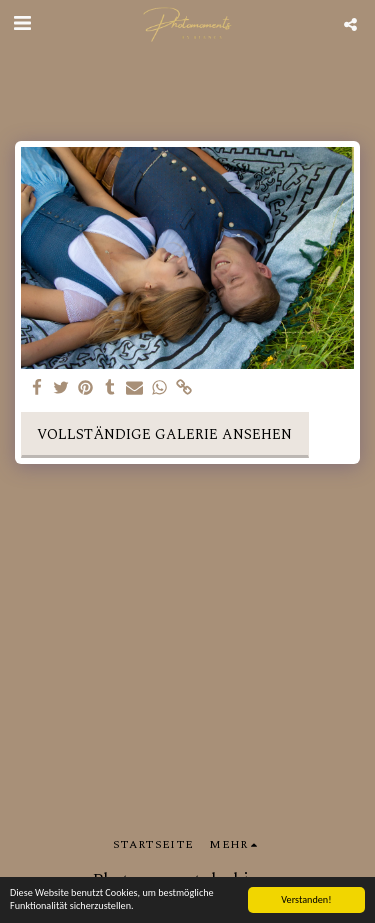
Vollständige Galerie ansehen (164, 434)
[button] (22, 24)
